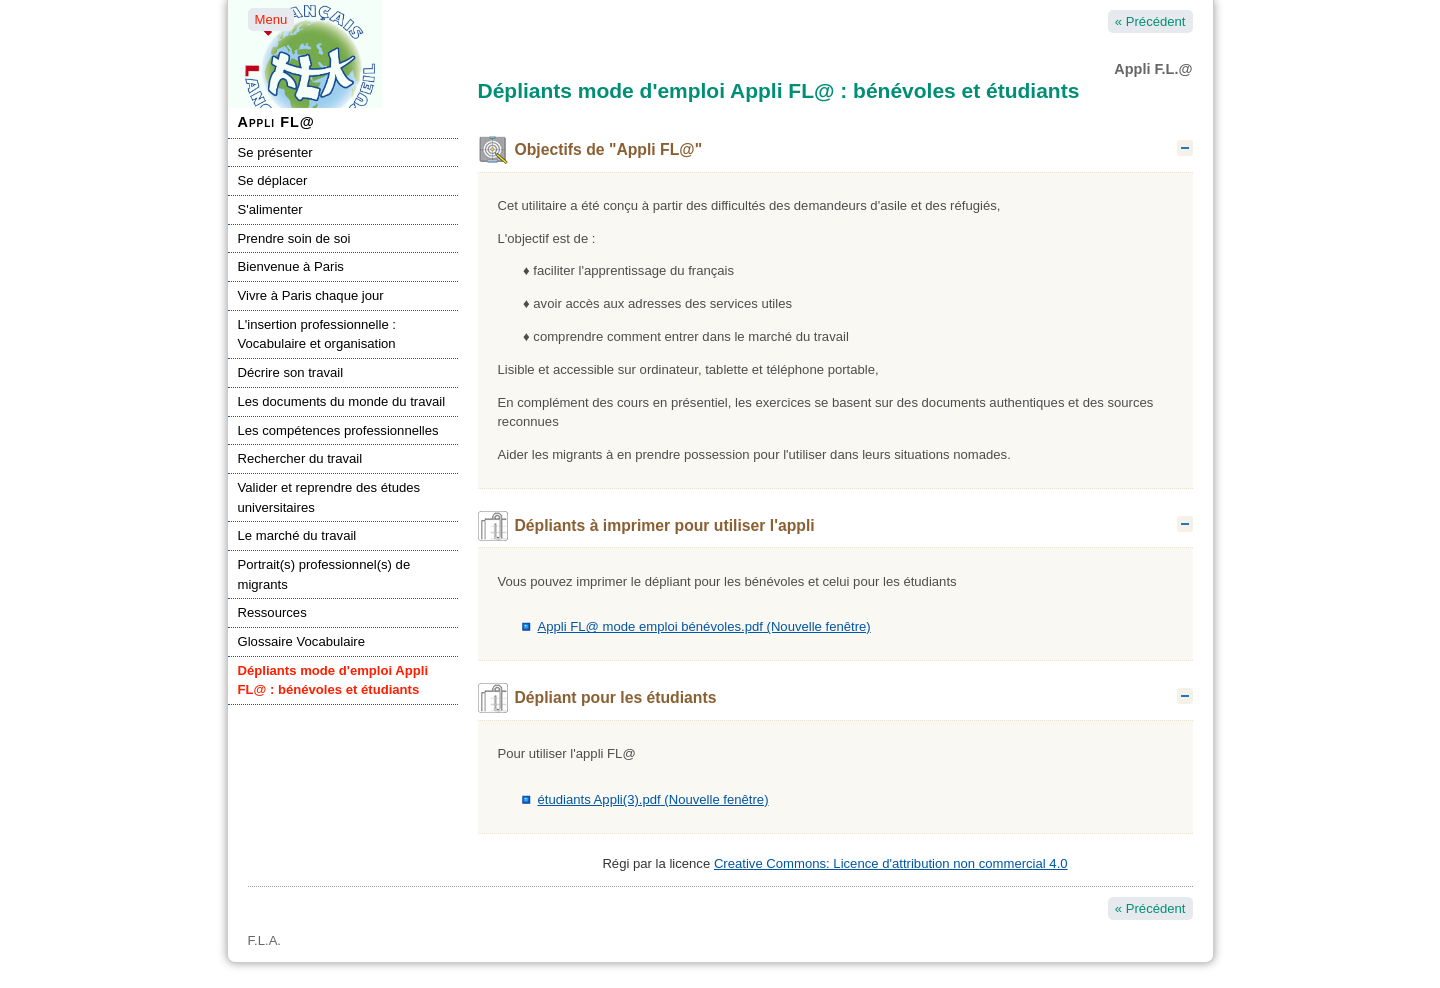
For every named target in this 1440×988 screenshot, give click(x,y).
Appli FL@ (276, 122)
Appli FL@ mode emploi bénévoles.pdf (704, 626)
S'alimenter (270, 209)
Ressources (272, 612)
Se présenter (275, 152)
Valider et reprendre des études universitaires (329, 497)
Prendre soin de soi (294, 238)
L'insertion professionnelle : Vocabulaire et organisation (317, 334)
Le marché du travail (297, 535)
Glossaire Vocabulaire (302, 641)
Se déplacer (273, 180)
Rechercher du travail (300, 458)
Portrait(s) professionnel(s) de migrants (324, 574)
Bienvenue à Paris (291, 266)
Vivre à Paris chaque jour (311, 295)
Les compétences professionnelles (338, 430)
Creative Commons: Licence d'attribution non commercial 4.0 (891, 863)
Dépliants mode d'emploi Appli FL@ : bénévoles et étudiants (333, 680)
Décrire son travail (291, 372)
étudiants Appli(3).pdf (653, 799)
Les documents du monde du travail (342, 401)
